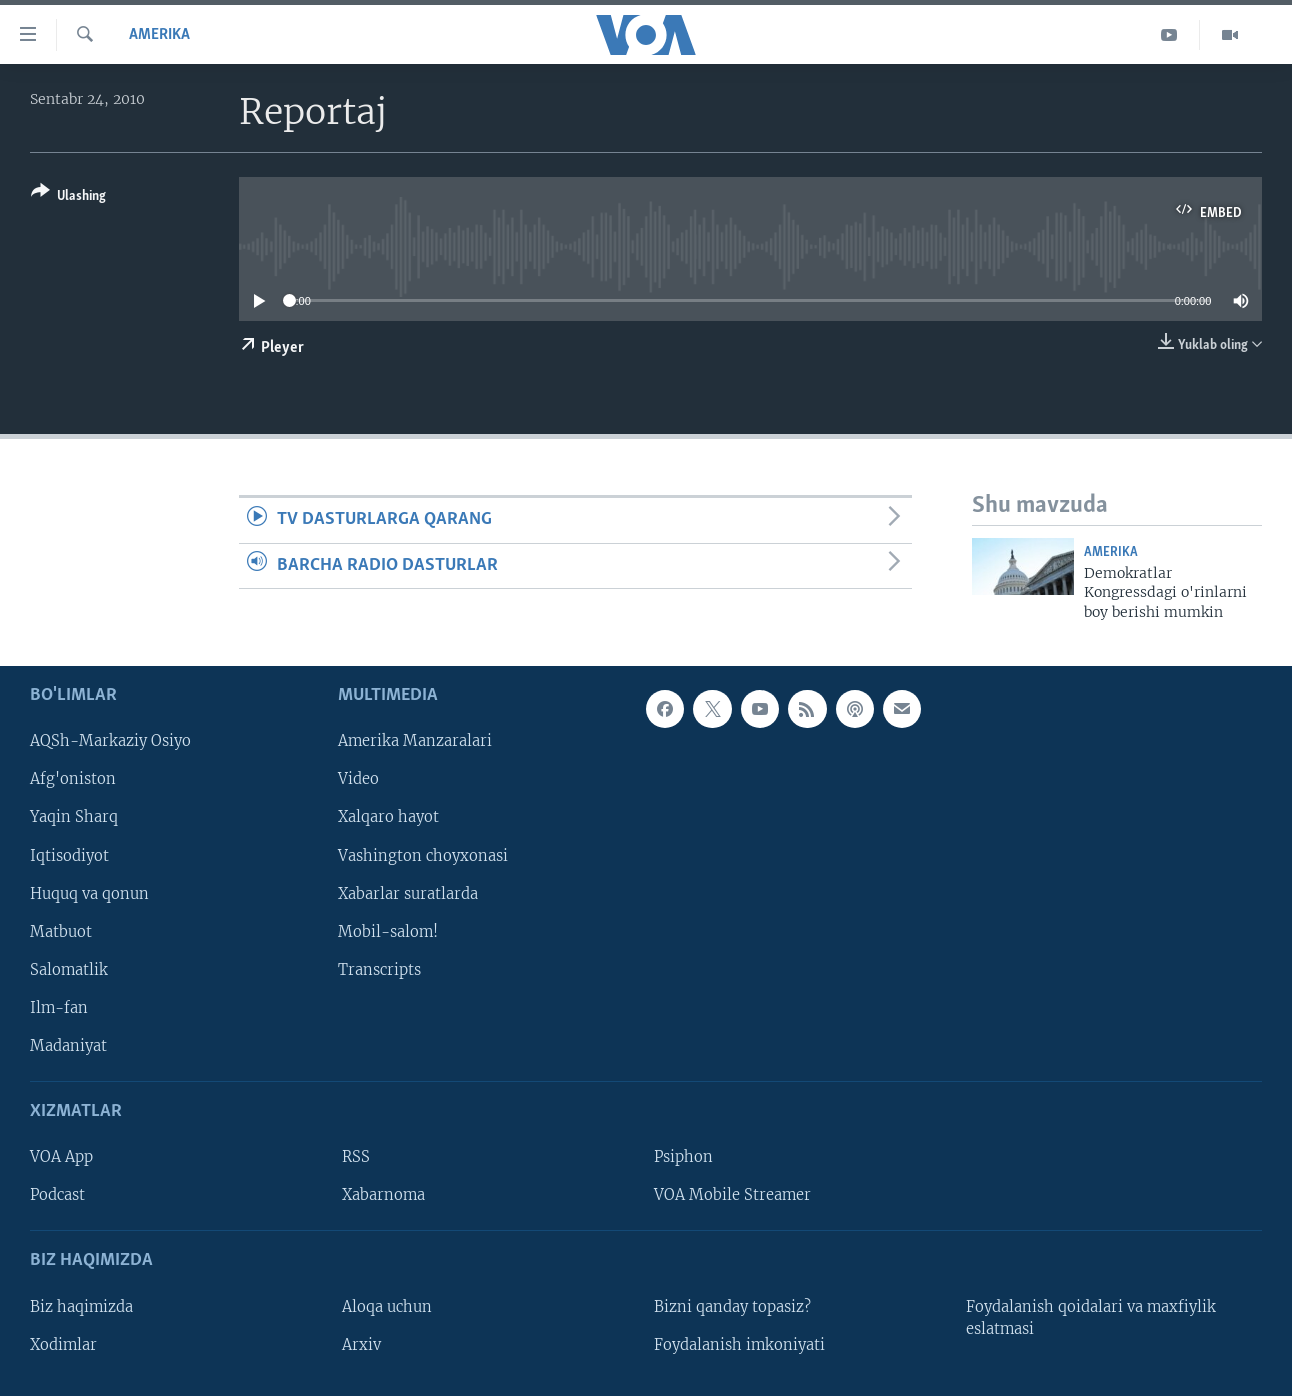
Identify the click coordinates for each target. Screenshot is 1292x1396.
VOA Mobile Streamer (732, 1195)
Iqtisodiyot (69, 856)
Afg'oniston (73, 780)
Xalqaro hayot (388, 818)
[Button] (68, 197)
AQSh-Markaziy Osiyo (110, 742)
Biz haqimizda (81, 1307)
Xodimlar (63, 1345)
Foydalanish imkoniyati (739, 1345)
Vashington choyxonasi (423, 856)
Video (358, 780)
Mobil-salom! (388, 932)
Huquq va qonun (89, 894)
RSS (356, 1157)
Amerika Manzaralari (415, 742)
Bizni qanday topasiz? (732, 1307)
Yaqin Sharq (74, 818)
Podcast (57, 1195)
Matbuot (61, 932)
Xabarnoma (383, 1195)
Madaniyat (68, 1046)
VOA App (61, 1157)
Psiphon (683, 1157)
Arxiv (361, 1345)
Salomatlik (69, 970)
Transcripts (379, 970)
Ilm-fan (59, 1008)
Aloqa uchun (387, 1307)
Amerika (159, 35)
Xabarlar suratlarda (408, 894)
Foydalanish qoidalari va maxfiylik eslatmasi (1091, 1318)
